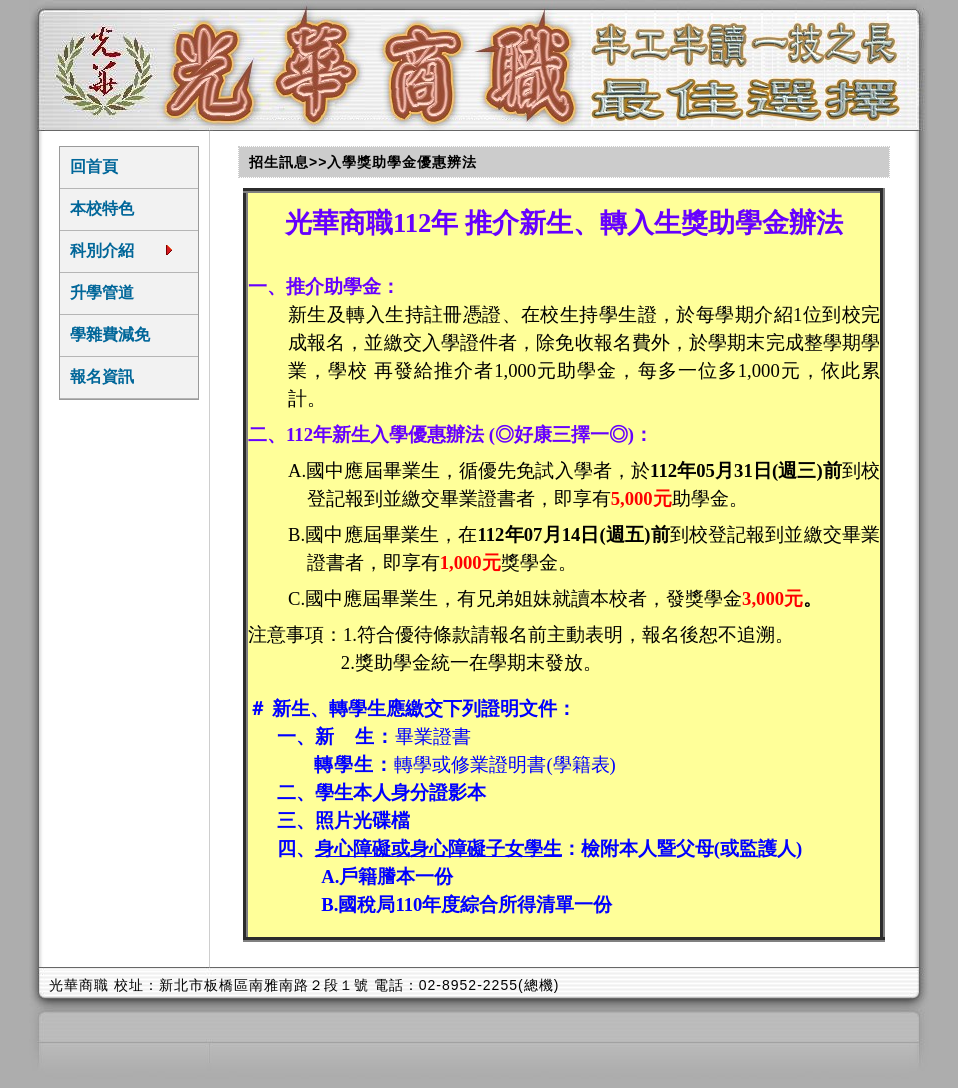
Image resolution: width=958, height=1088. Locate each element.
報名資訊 (102, 376)
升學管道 (102, 292)
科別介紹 (122, 250)
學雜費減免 (110, 334)
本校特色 (102, 208)
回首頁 (94, 166)
